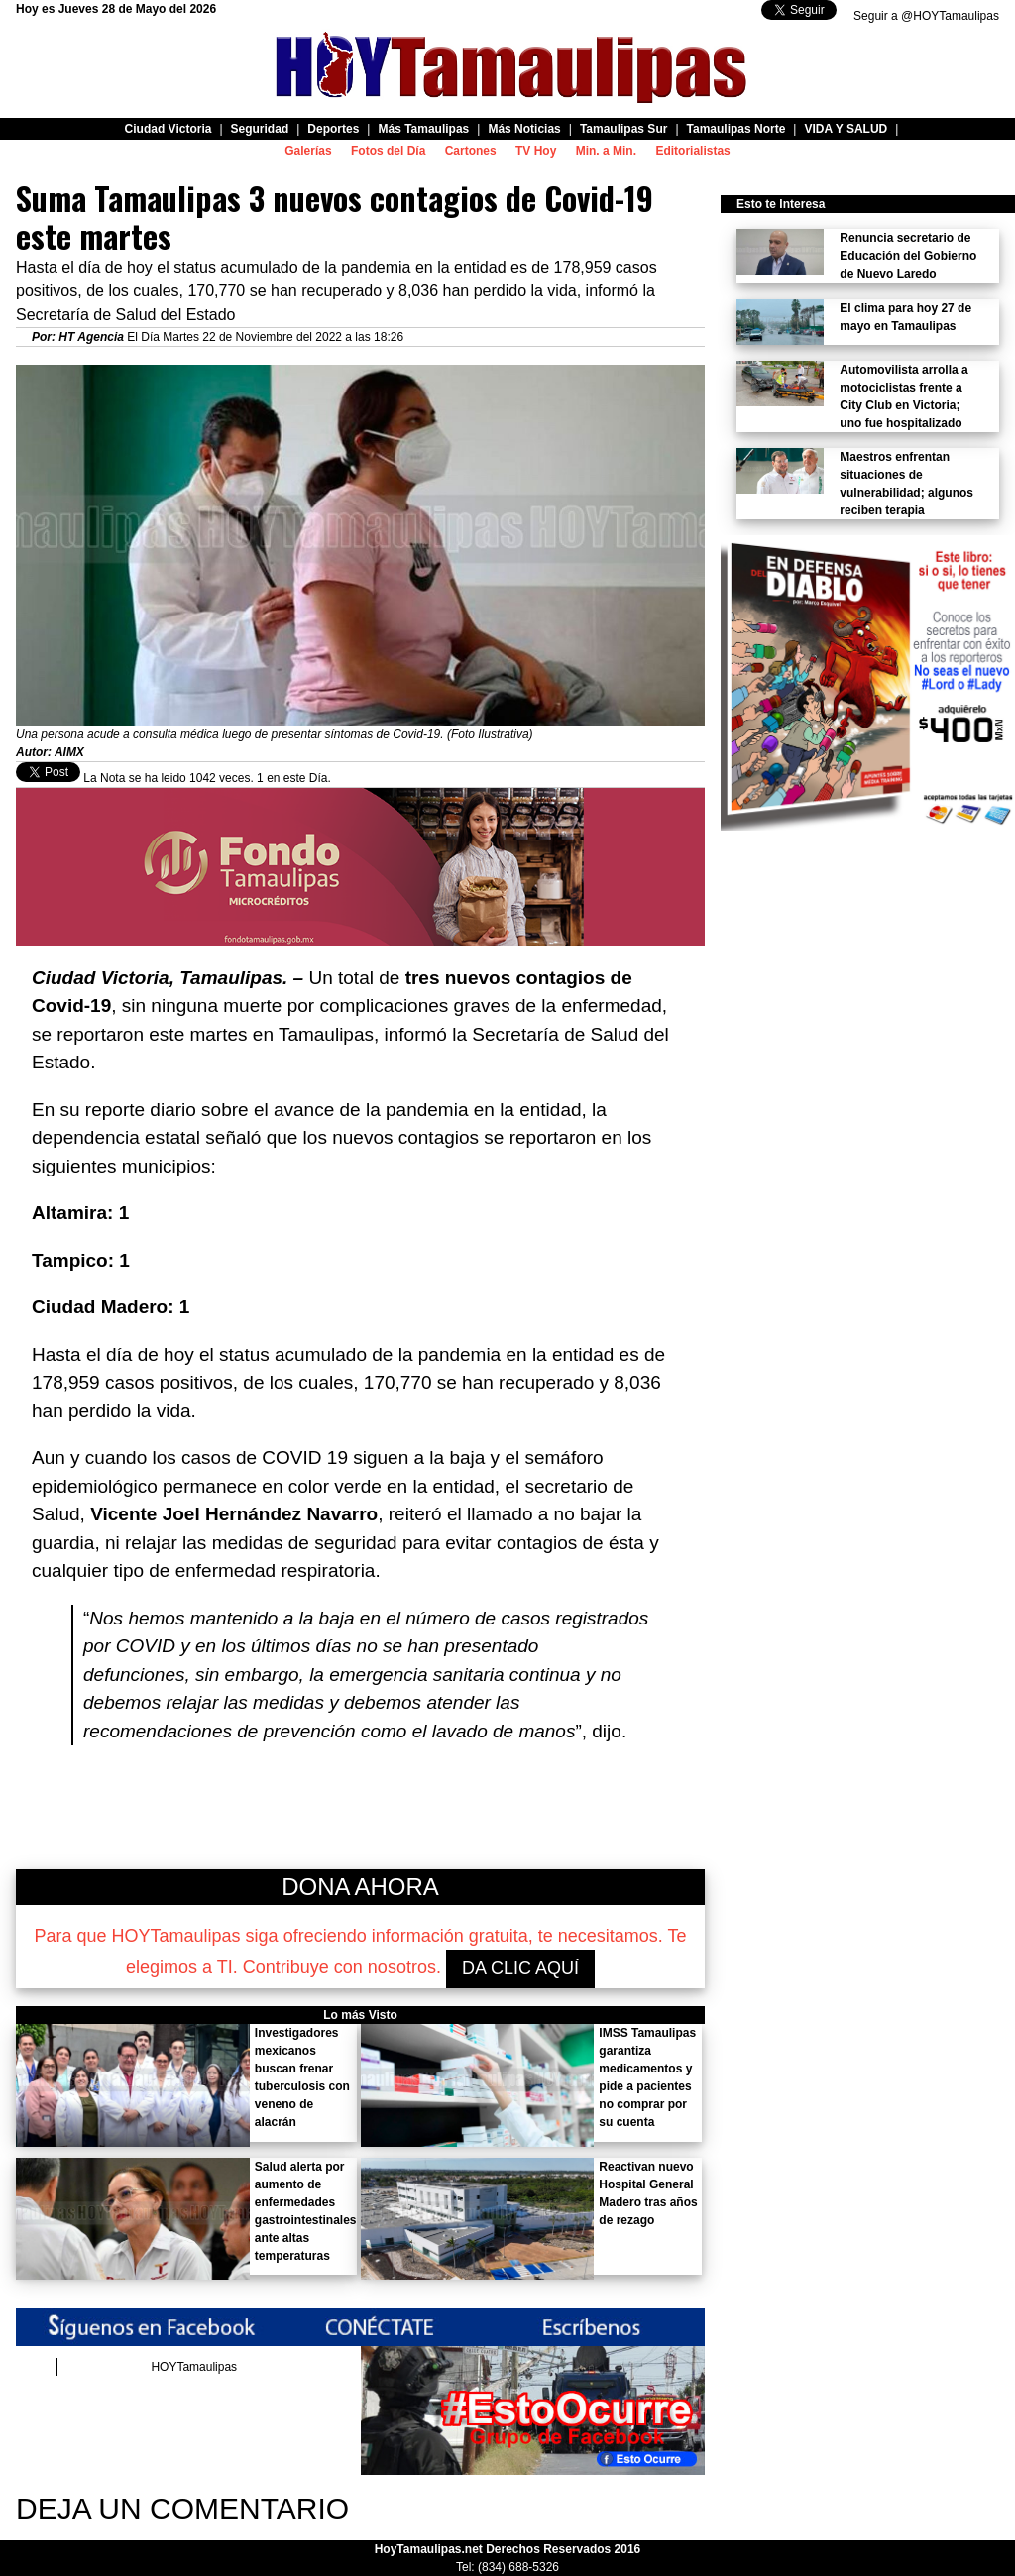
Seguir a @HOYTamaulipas (926, 16)
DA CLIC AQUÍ (520, 1968)
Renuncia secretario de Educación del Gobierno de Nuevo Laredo (908, 255)
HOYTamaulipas (194, 2367)
